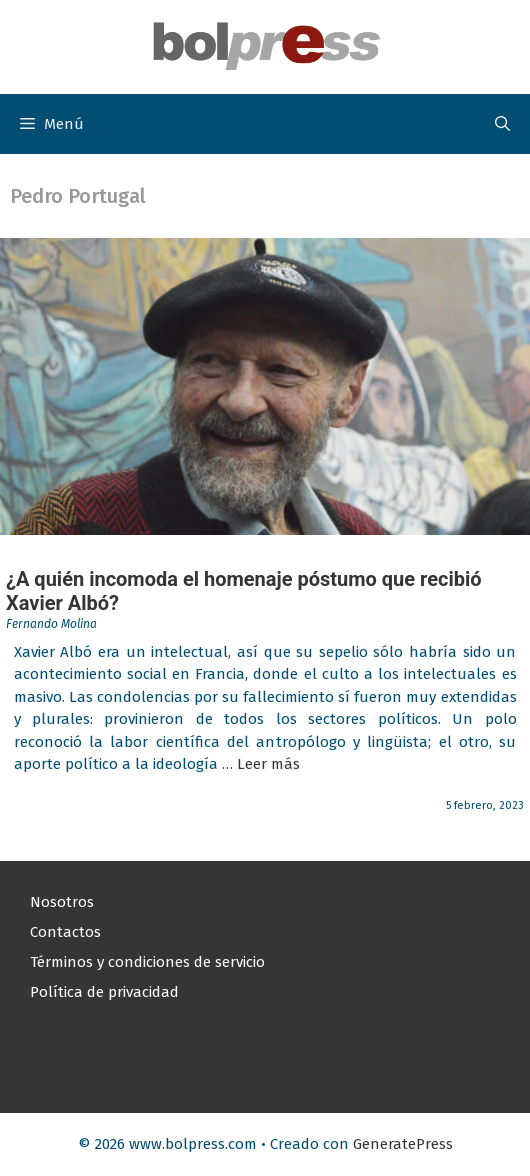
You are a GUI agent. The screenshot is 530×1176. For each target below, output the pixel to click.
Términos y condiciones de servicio (147, 962)
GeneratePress (403, 1144)
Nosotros (62, 902)
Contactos (65, 932)
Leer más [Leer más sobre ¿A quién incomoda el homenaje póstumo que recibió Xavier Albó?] (268, 764)
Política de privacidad (104, 992)
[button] (502, 124)
